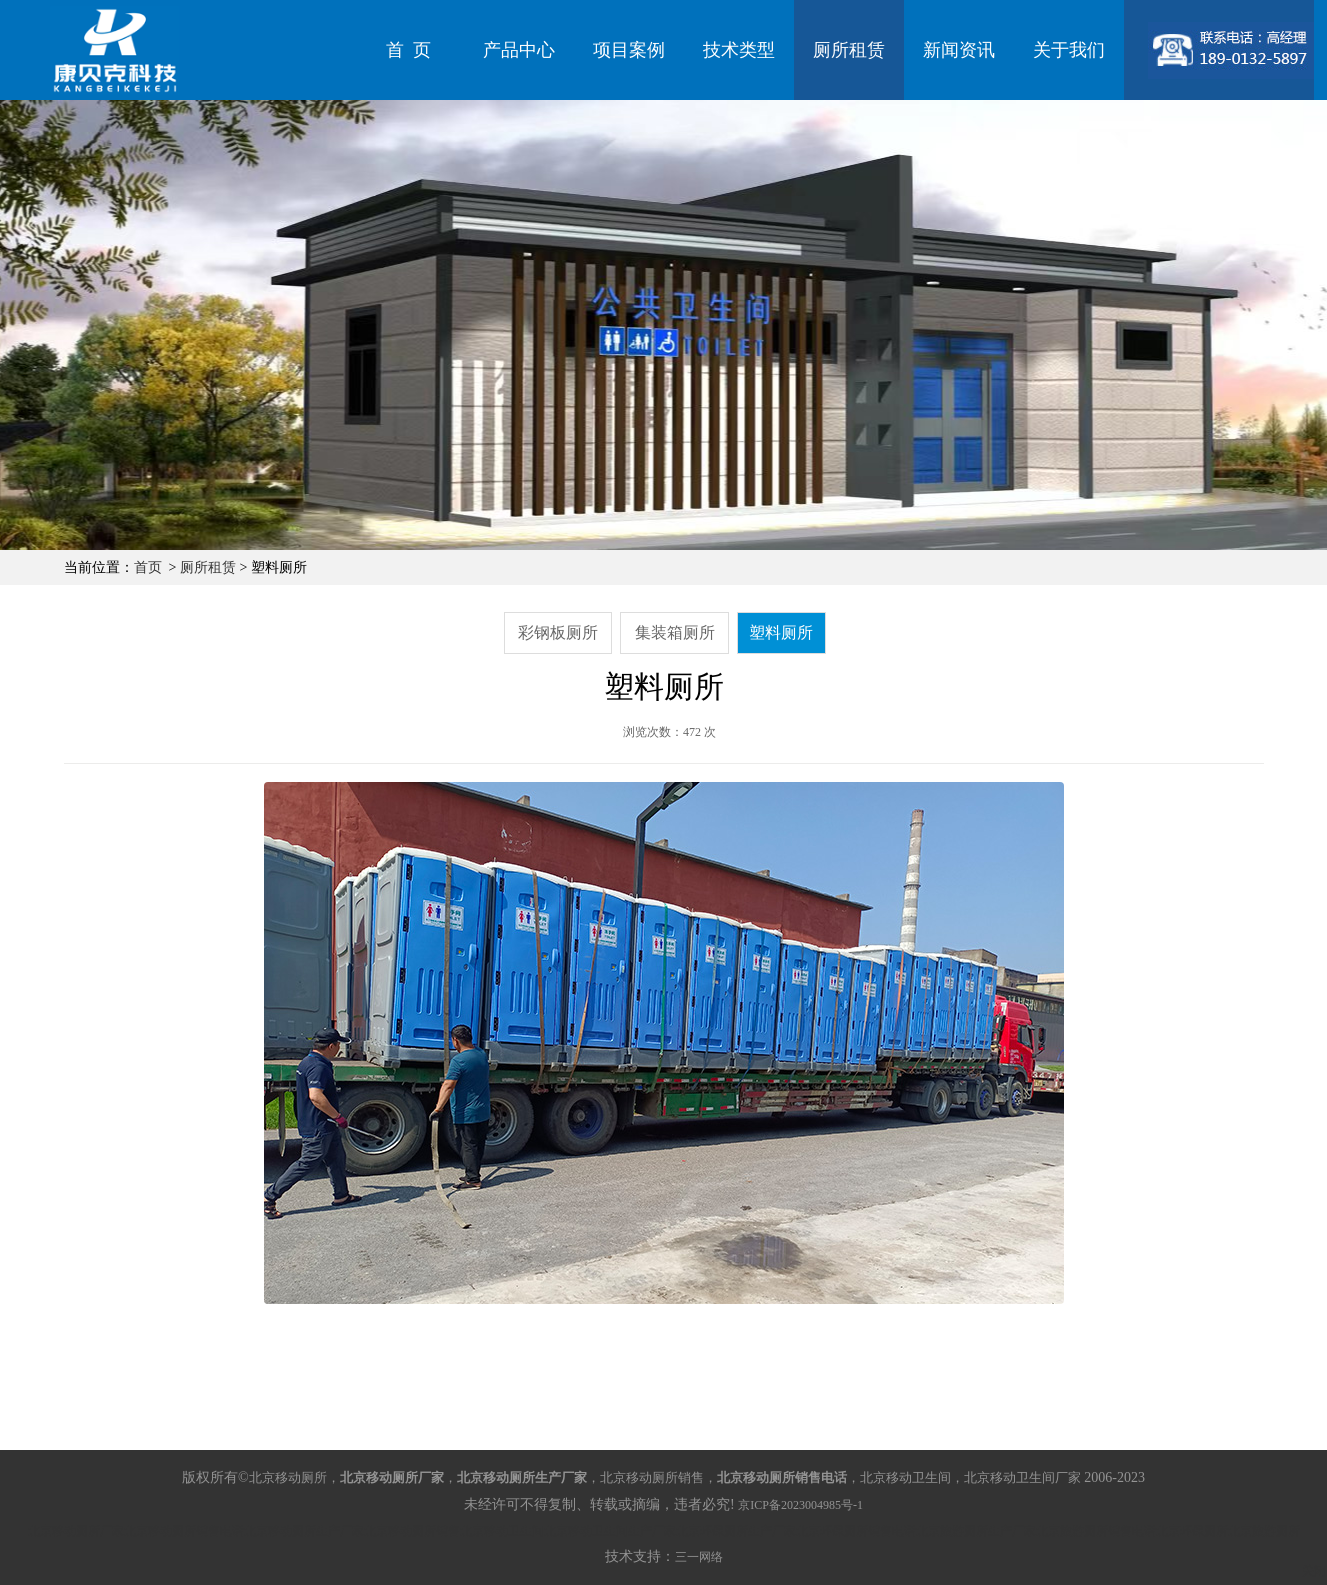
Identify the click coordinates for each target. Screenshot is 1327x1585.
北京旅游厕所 (1264, 1531)
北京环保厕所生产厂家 (736, 1531)
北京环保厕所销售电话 (856, 1531)
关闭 (1314, 1571)
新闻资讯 (959, 50)
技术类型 (739, 50)
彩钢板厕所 (558, 632)
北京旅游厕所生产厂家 (976, 1531)
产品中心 (519, 50)
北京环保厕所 (1192, 1531)
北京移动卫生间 (502, 1531)
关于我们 (1069, 50)
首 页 (408, 50)
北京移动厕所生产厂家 (304, 1531)
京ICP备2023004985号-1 (800, 1505)
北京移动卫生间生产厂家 (610, 1531)
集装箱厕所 (675, 632)
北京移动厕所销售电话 (184, 1531)
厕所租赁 (849, 50)
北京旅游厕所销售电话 (1096, 1531)
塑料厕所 (781, 632)
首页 (148, 567)
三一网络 (699, 1557)
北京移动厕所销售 (412, 1531)
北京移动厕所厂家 (76, 1531)
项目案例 (629, 50)
